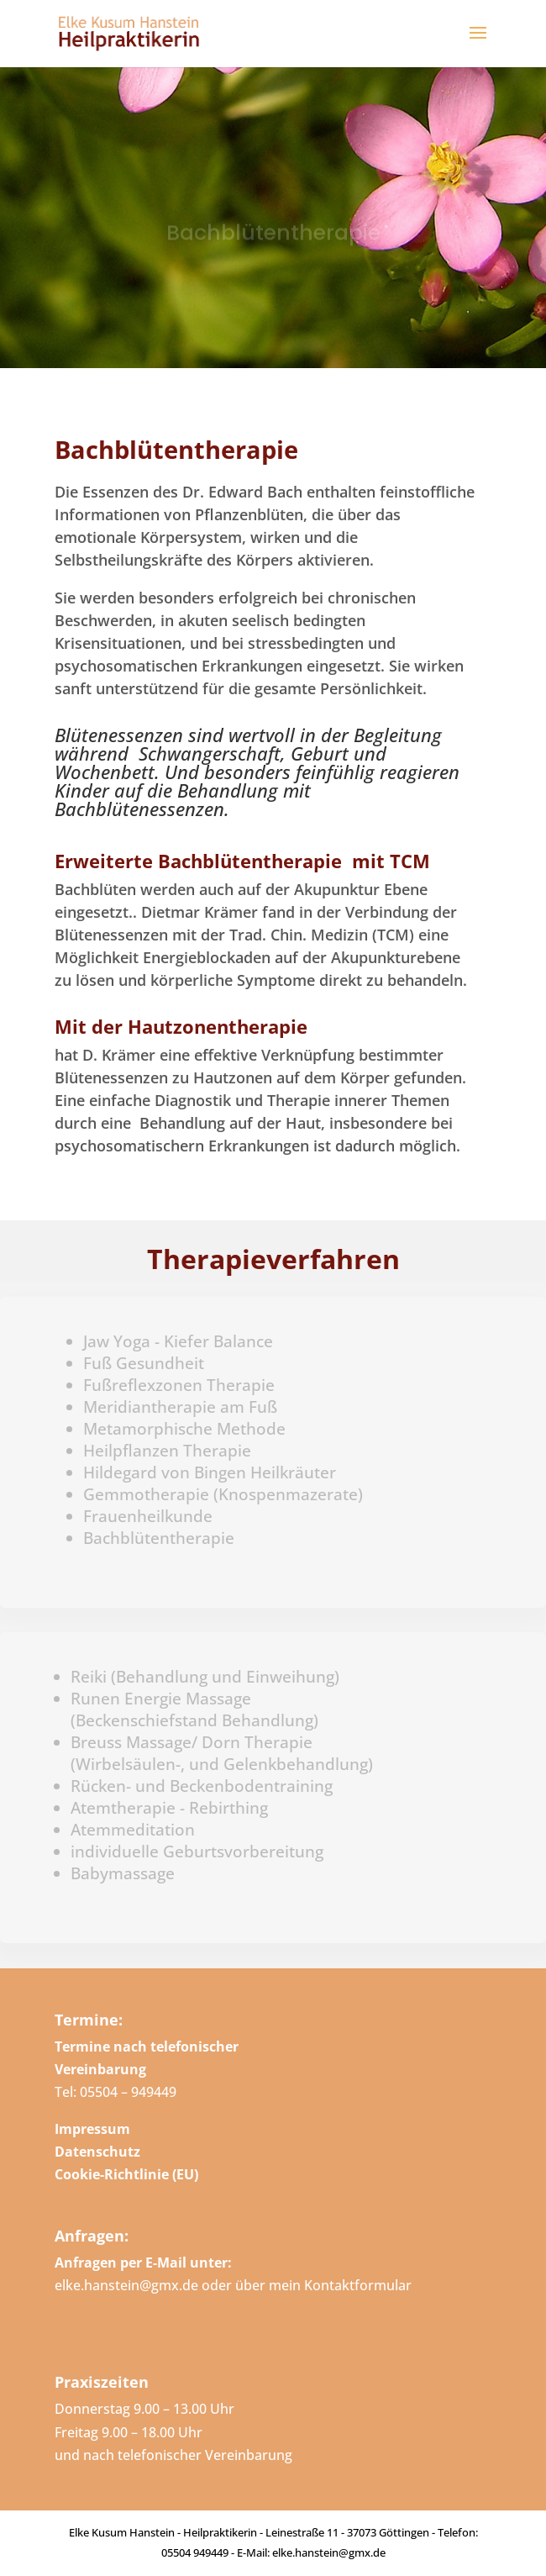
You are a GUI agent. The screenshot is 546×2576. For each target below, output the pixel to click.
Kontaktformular (358, 2285)
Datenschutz (97, 2151)
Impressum (92, 2129)
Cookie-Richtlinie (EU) (126, 2174)
